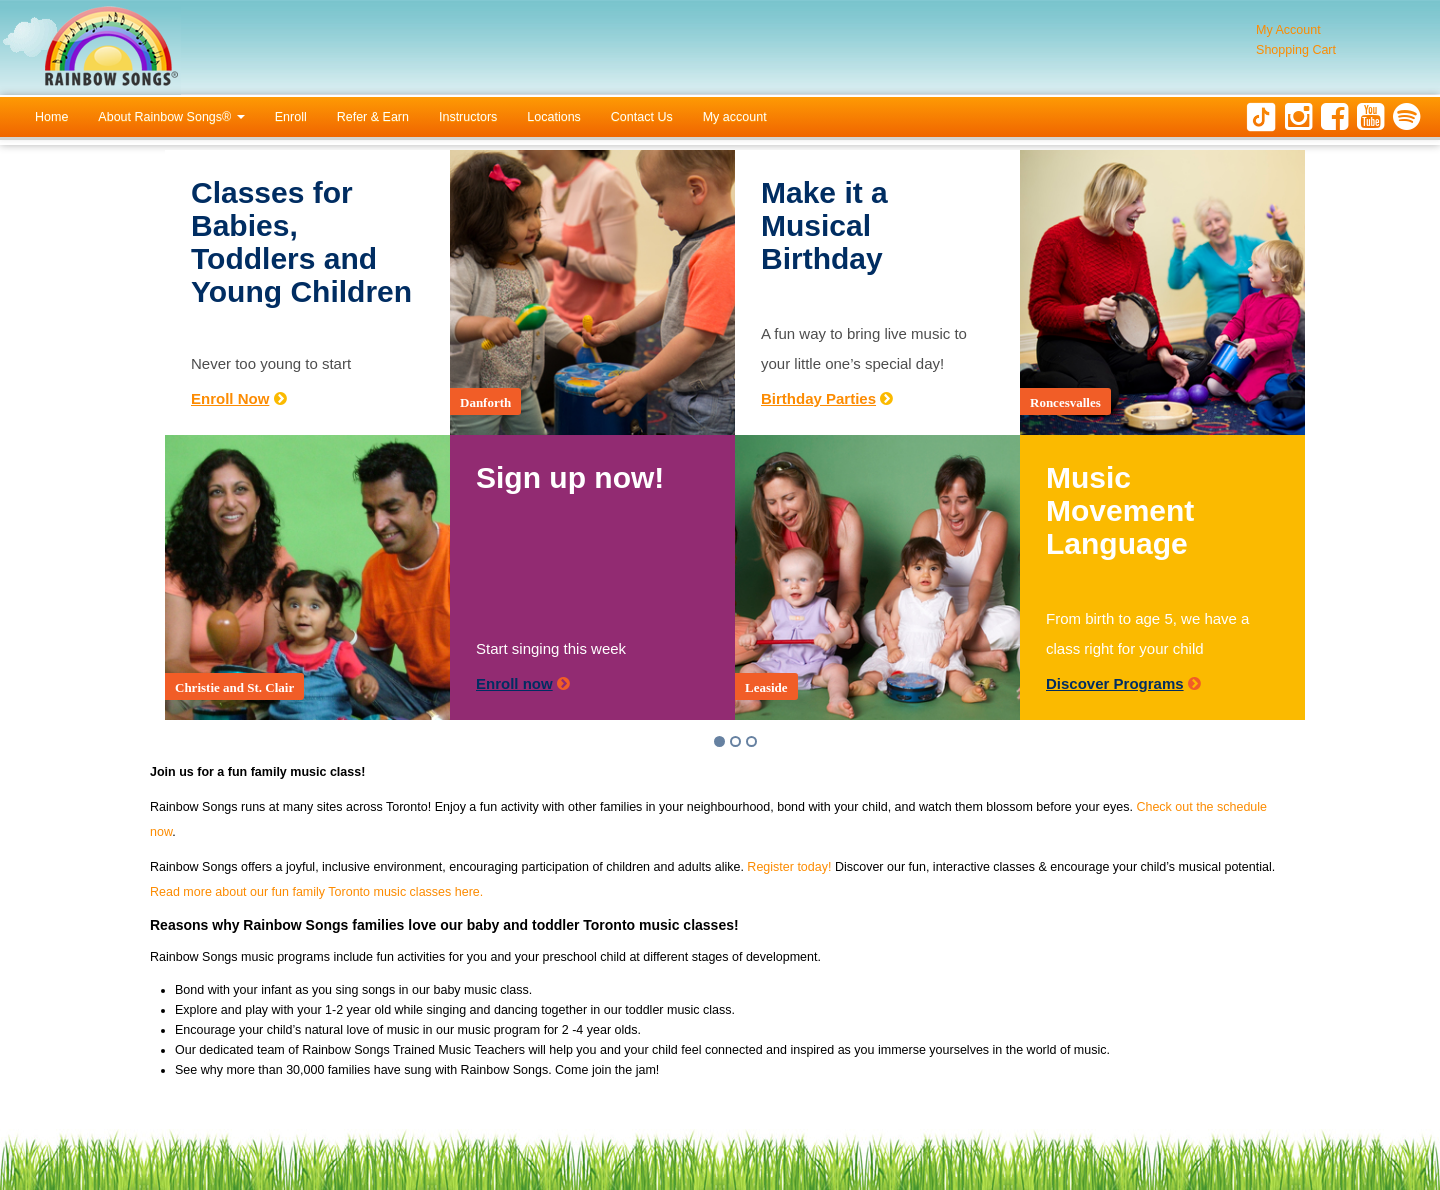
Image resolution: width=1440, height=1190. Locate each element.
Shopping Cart (1296, 50)
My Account (1288, 30)
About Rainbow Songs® (171, 117)
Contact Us (642, 117)
